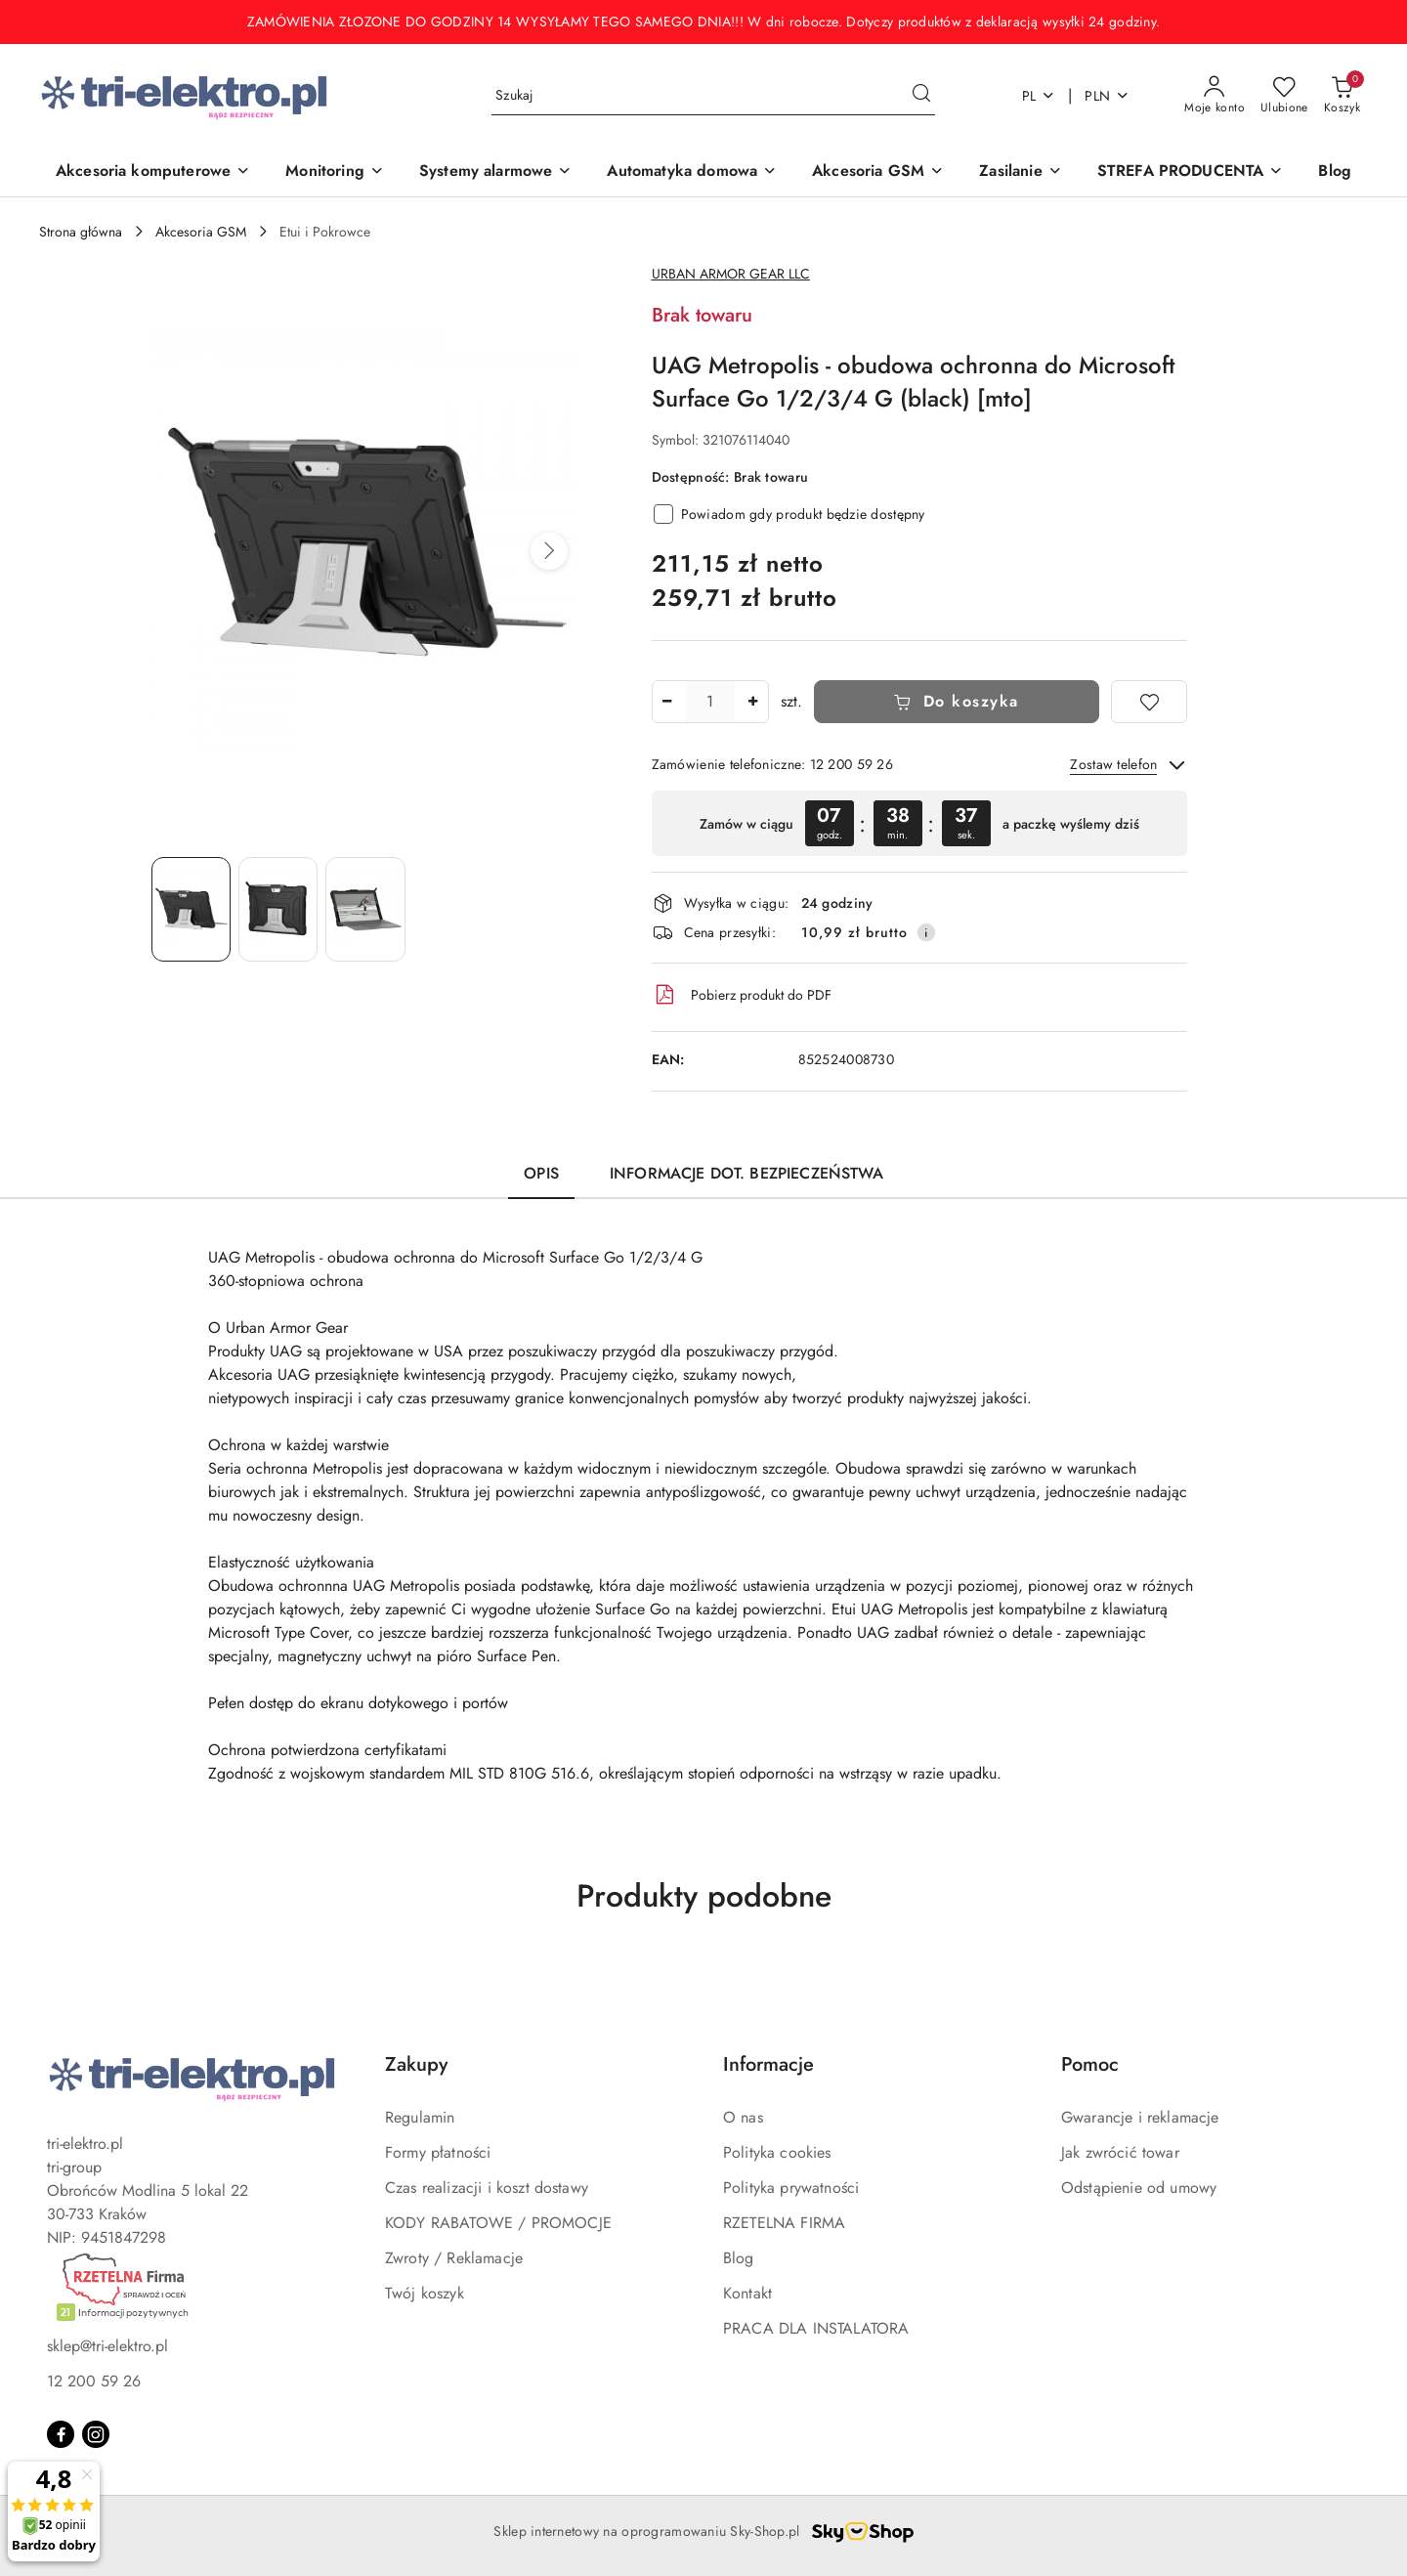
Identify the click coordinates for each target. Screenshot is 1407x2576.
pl (1039, 96)
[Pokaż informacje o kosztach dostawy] (926, 932)
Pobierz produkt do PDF (741, 995)
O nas (743, 2117)
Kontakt (747, 2293)
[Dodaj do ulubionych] (1149, 701)
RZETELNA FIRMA (784, 2222)
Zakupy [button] (416, 2064)
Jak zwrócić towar (1120, 2152)
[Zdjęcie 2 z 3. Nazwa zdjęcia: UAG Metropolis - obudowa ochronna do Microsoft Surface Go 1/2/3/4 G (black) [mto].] (278, 909)
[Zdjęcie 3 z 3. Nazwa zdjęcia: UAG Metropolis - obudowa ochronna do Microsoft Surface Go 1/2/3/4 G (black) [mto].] (365, 909)
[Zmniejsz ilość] (667, 701)
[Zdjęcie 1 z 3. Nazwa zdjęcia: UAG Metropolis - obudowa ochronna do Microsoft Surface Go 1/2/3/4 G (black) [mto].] (191, 909)
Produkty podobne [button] (703, 1895)
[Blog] (1334, 172)
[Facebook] (60, 2434)
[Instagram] (95, 2434)
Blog (738, 2258)
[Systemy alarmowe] (495, 172)
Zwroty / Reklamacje (454, 2258)
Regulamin (419, 2117)
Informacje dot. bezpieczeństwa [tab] (746, 1173)
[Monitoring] (334, 172)
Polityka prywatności (791, 2187)
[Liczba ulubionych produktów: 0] (1284, 96)
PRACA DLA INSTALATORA (816, 2328)
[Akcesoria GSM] (878, 172)
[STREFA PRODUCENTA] (1190, 172)
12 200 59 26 (94, 2381)
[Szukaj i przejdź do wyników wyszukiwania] (921, 95)
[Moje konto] (1214, 96)
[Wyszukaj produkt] (713, 95)
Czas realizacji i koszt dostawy (486, 2187)
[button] (549, 551)
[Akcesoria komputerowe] (153, 172)
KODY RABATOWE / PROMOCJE (498, 2222)
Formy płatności (437, 2152)
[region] (919, 823)
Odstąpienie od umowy (1138, 2187)
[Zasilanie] (1020, 172)
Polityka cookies (777, 2152)
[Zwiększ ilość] (753, 701)
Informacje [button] (768, 2064)
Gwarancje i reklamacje (1140, 2117)
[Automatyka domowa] (692, 172)
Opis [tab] (541, 1173)
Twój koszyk (424, 2293)
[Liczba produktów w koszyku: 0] (1342, 96)
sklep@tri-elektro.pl (107, 2346)
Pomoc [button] (1090, 2064)
